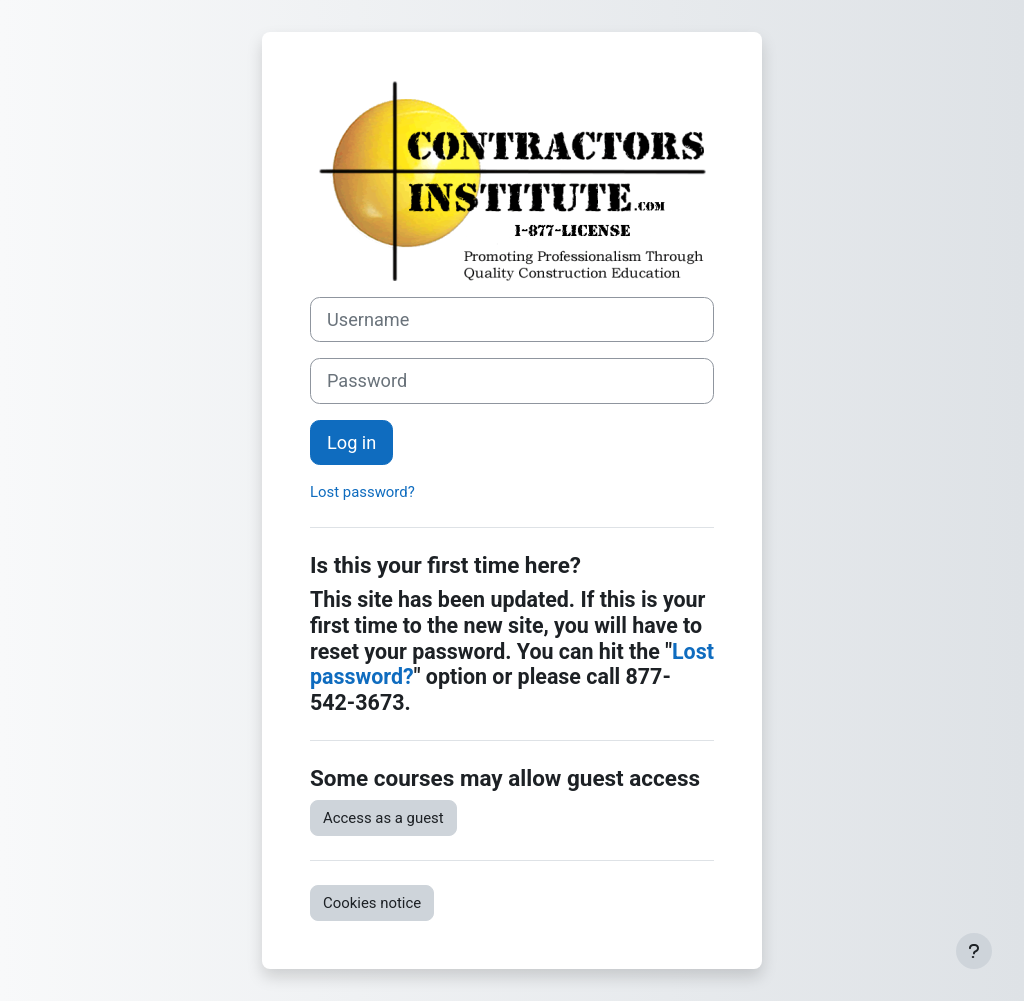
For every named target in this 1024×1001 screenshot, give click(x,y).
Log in (351, 442)
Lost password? (362, 492)
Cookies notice (372, 903)
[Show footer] (974, 951)
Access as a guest (383, 818)
